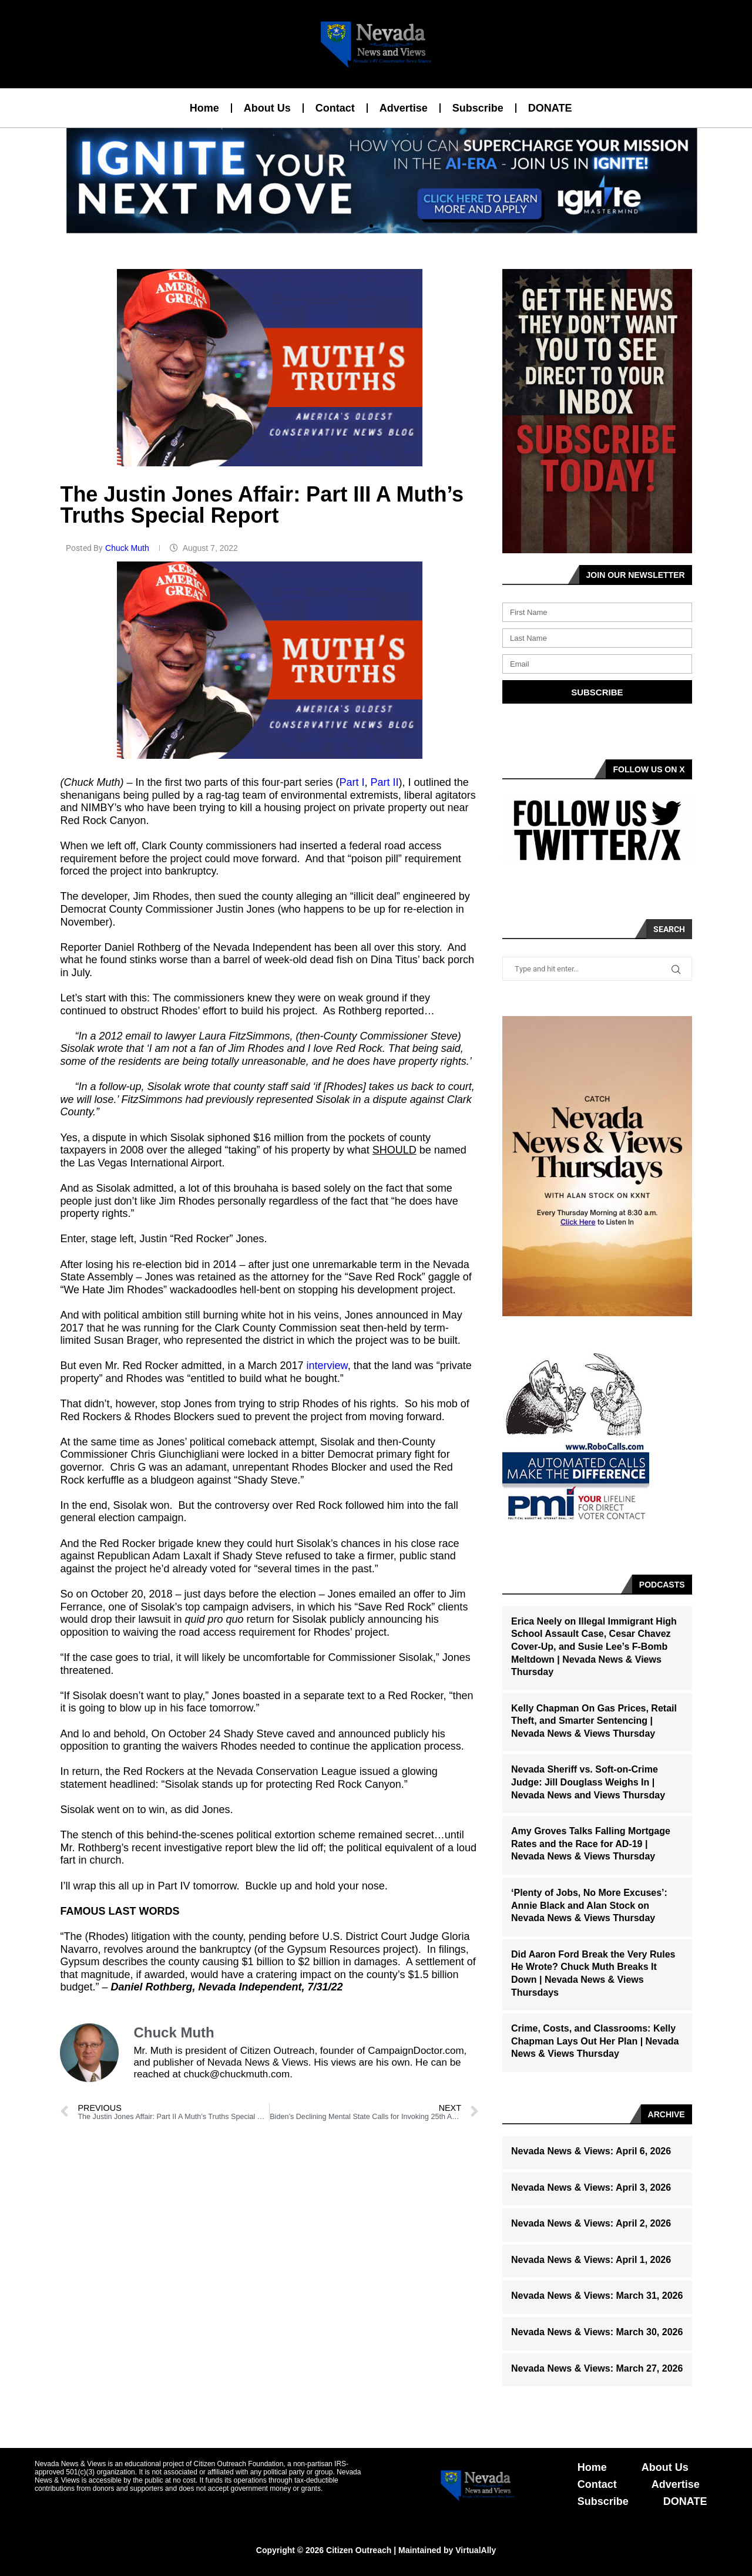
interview (327, 1365)
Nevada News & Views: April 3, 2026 (591, 2187)
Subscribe (477, 108)
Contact (335, 108)
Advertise (404, 108)
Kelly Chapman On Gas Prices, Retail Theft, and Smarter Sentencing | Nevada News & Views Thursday (594, 1720)
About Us (267, 108)
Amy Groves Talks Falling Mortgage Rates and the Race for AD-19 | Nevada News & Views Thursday (590, 1843)
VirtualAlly (475, 2550)
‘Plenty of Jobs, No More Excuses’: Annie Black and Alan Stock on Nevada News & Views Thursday (589, 1905)
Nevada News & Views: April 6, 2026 (591, 2151)
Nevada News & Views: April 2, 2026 (591, 2223)
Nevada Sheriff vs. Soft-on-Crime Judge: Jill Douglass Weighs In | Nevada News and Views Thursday (588, 1782)
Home (204, 108)
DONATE (550, 108)
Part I (352, 782)
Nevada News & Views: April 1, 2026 (591, 2260)
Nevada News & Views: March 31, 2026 (597, 2296)
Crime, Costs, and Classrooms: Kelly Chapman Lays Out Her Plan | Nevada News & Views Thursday (595, 2041)
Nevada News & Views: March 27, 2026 (597, 2368)
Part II (385, 782)
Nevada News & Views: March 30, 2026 (597, 2332)
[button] (371, 226)
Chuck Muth (128, 548)
